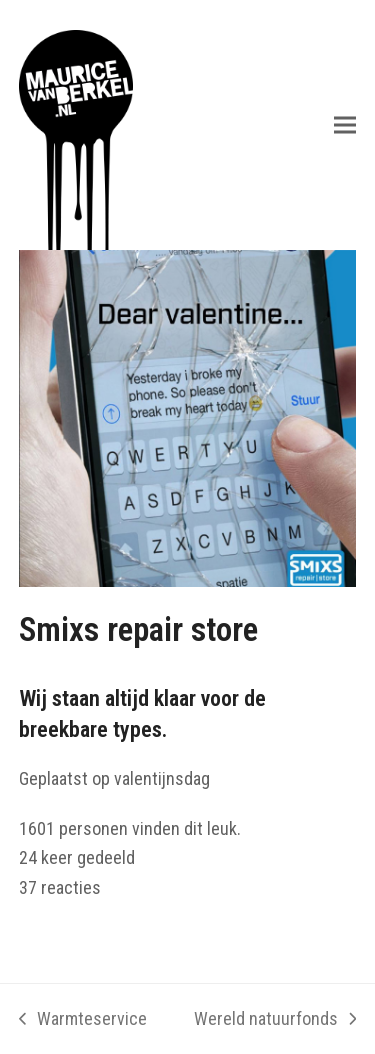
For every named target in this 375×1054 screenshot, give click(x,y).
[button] (345, 124)
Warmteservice (83, 1021)
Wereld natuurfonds (275, 1021)
